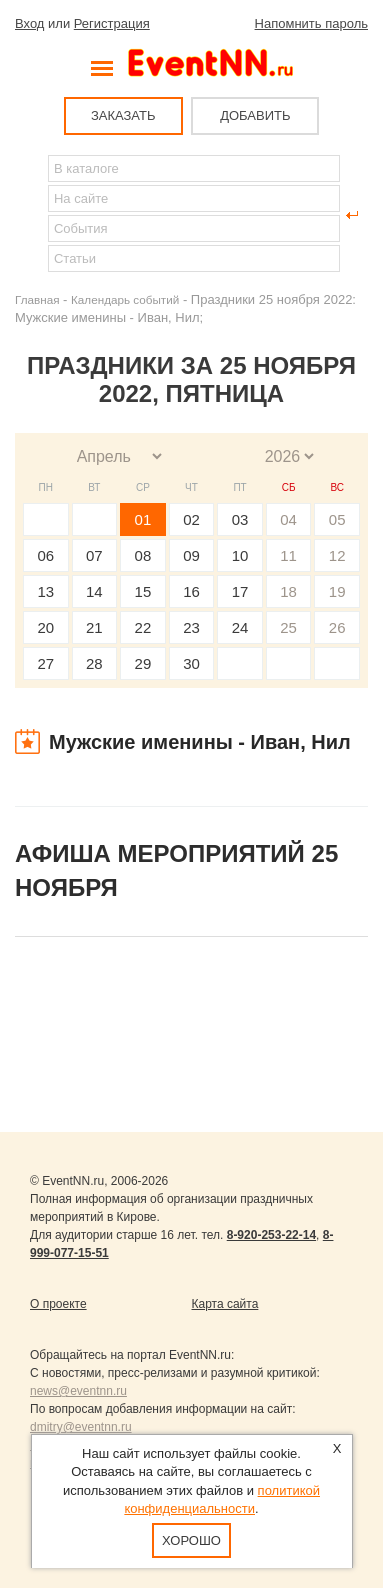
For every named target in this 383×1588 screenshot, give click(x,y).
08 (143, 555)
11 (288, 555)
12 (337, 555)
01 (143, 519)
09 (191, 555)
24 (240, 627)
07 (94, 555)
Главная (37, 299)
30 (191, 663)
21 (94, 627)
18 (288, 591)
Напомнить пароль (311, 23)
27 (45, 663)
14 (94, 591)
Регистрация (112, 23)
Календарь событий (125, 299)
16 (191, 591)
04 (288, 519)
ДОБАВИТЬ (255, 115)
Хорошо (191, 1540)
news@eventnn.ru (78, 1391)
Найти (31, 215)
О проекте (58, 1304)
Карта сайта (225, 1304)
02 (191, 519)
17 (240, 591)
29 (143, 663)
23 (191, 627)
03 (240, 519)
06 (45, 555)
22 (143, 627)
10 (240, 555)
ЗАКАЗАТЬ (123, 115)
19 (337, 591)
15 (143, 591)
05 (337, 519)
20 (45, 627)
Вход (29, 23)
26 (337, 627)
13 (45, 591)
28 (94, 663)
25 (288, 627)
